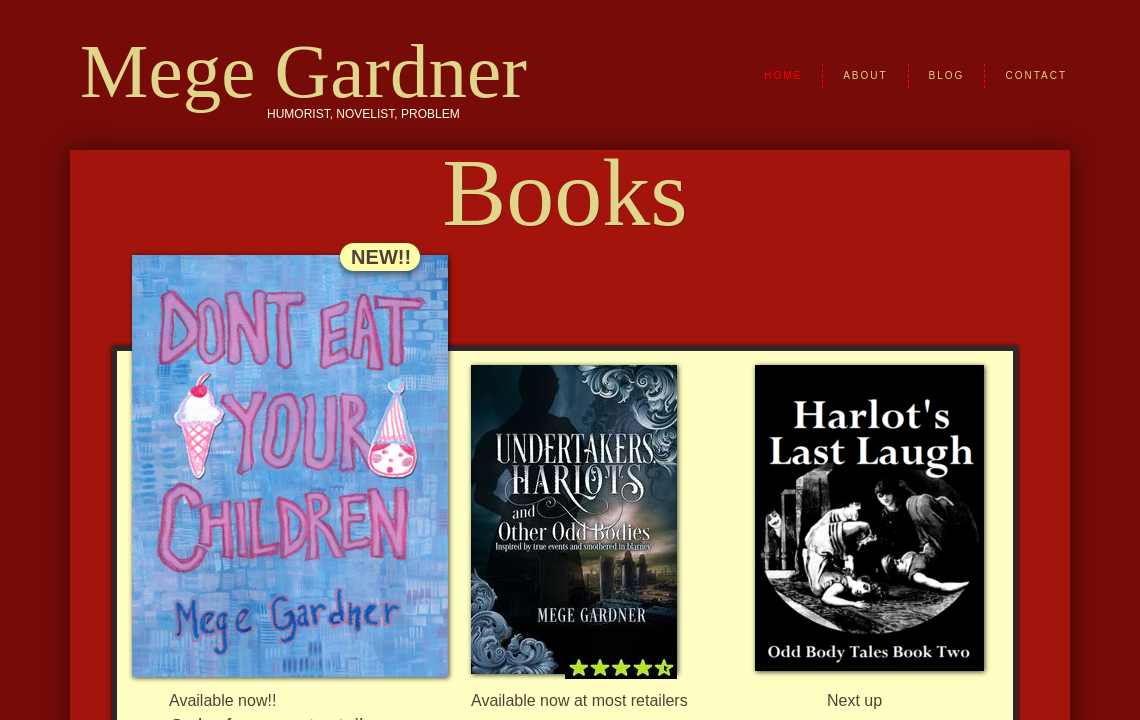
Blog (947, 75)
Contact (1036, 75)
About (865, 75)
